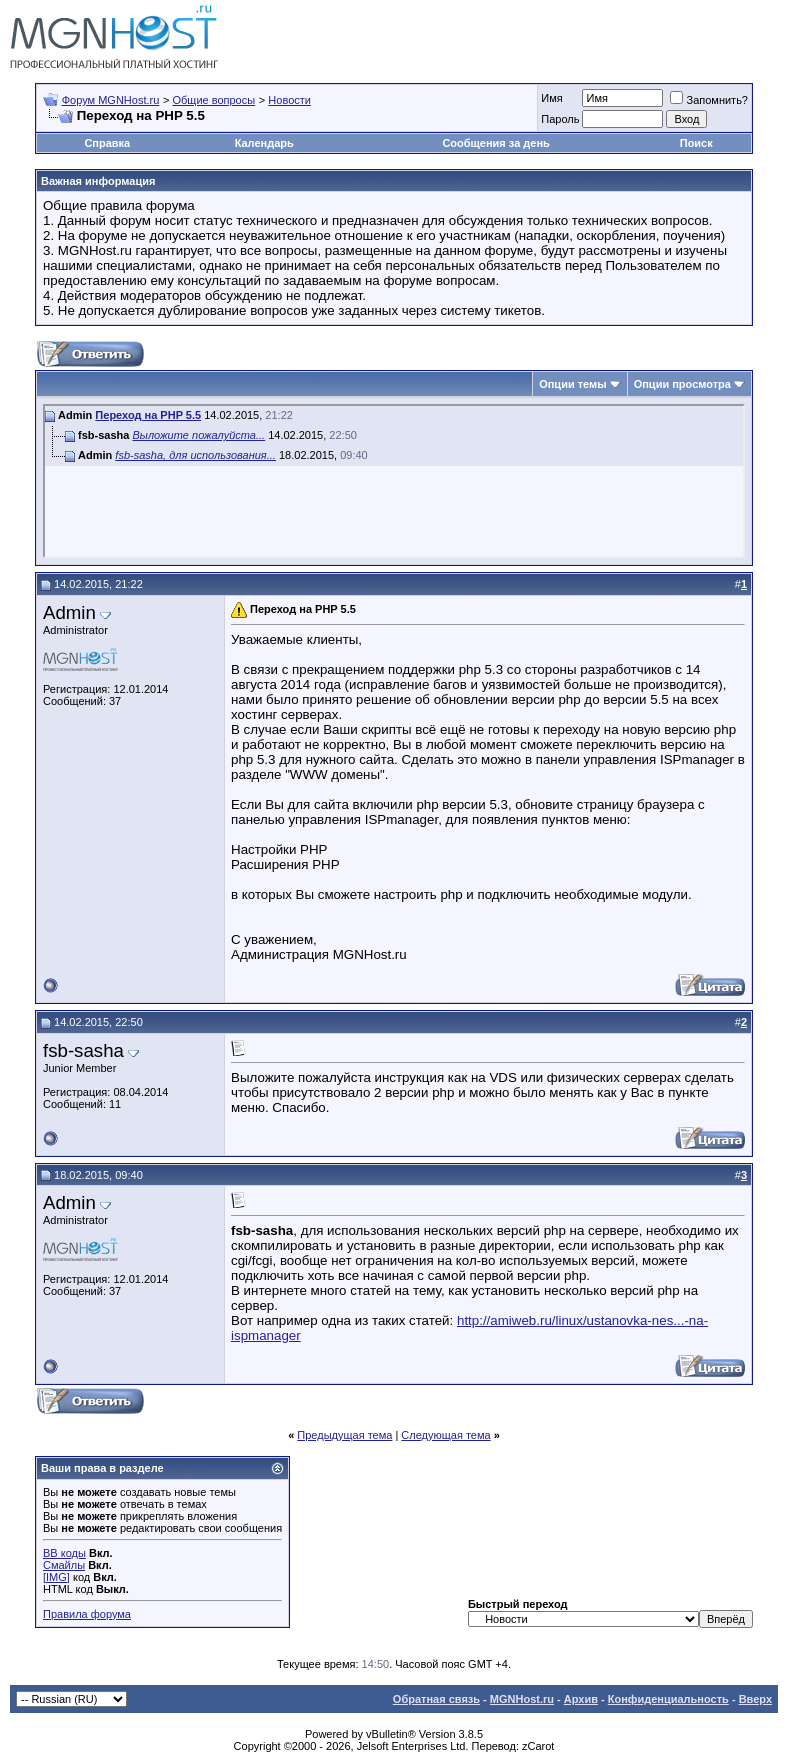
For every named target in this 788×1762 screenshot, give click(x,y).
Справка (107, 143)
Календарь (264, 143)
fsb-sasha (83, 1050)
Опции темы (572, 384)
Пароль (560, 119)
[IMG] (56, 1577)
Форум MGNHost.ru (111, 100)
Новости (289, 100)
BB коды (64, 1553)
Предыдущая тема (344, 1435)
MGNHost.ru (522, 1699)
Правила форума (87, 1614)
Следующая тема (445, 1435)
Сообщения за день (495, 143)
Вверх (755, 1699)
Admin (69, 612)
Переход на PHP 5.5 (148, 415)
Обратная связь (436, 1699)
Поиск (696, 143)
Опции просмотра (682, 384)
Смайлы (64, 1565)
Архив (581, 1699)
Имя (551, 98)
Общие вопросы (213, 100)
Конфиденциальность (668, 1699)
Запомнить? (709, 100)
